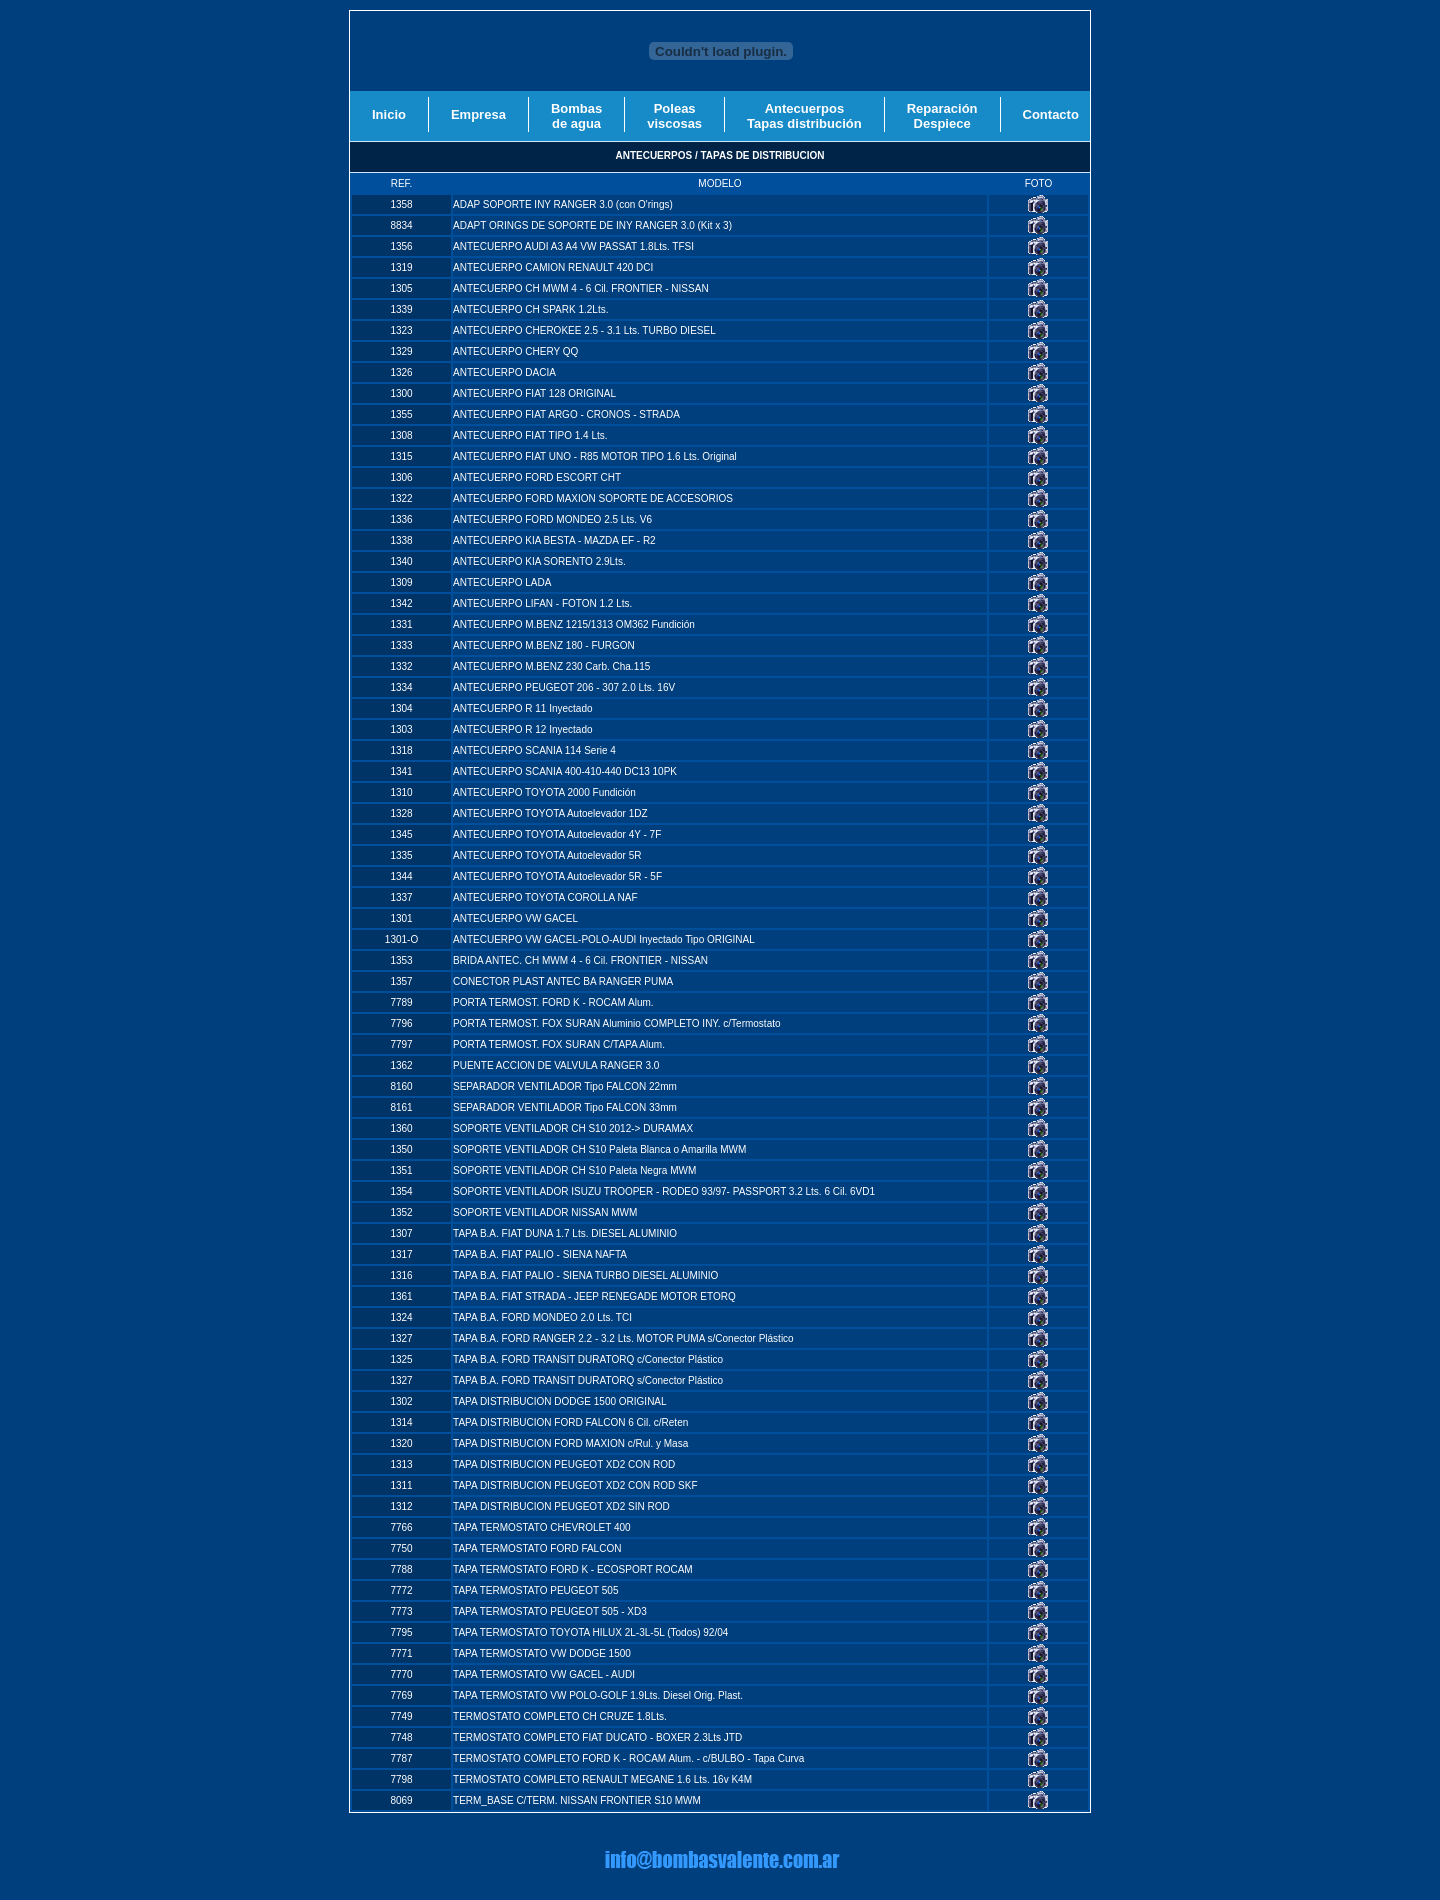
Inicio (389, 114)
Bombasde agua (576, 116)
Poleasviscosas (674, 116)
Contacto (1051, 114)
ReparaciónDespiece (942, 116)
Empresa (478, 114)
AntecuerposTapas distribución (804, 116)
